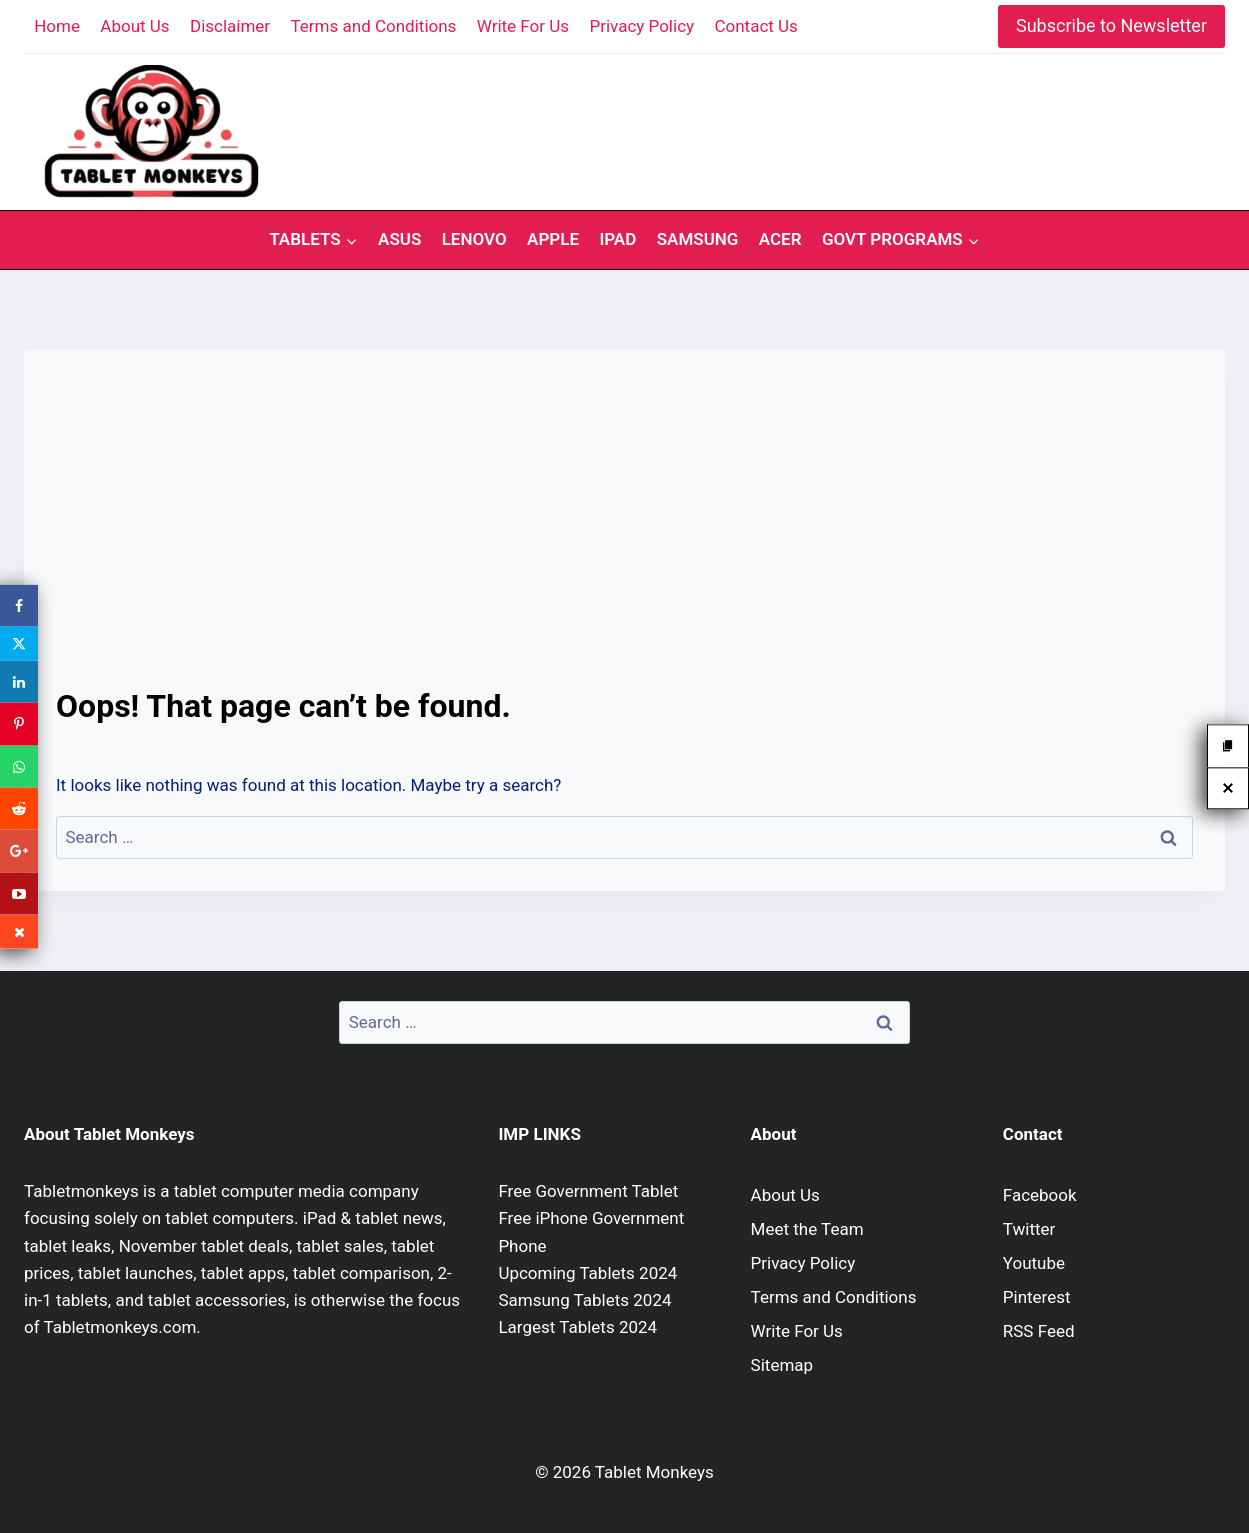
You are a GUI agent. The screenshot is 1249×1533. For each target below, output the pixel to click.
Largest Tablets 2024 (577, 1327)
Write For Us (523, 26)
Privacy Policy (641, 26)
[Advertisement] (624, 532)
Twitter (1029, 1229)
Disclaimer (230, 26)
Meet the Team (807, 1229)
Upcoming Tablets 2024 (587, 1273)
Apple (553, 239)
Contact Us (755, 26)
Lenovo (474, 239)
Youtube (1034, 1263)
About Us (134, 26)
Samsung (698, 239)
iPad (617, 239)
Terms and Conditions (374, 26)
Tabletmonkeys (81, 1191)
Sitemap (782, 1365)
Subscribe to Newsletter (1111, 25)
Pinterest (1037, 1297)
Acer (780, 239)
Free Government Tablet (588, 1191)
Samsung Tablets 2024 (584, 1300)
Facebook (1040, 1195)
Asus (399, 239)
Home (57, 26)
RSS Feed (1039, 1331)
